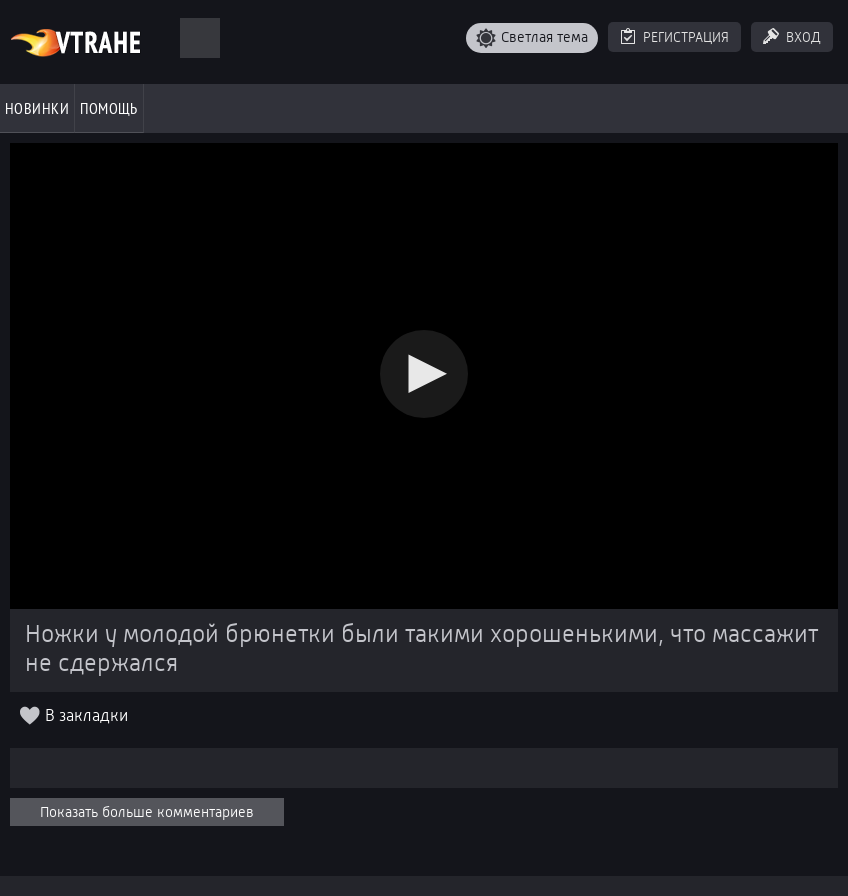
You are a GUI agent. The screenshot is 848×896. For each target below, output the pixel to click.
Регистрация (686, 37)
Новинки (37, 108)
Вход (803, 37)
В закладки (86, 715)
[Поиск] (200, 38)
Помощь (109, 108)
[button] (424, 374)
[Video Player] (424, 376)
